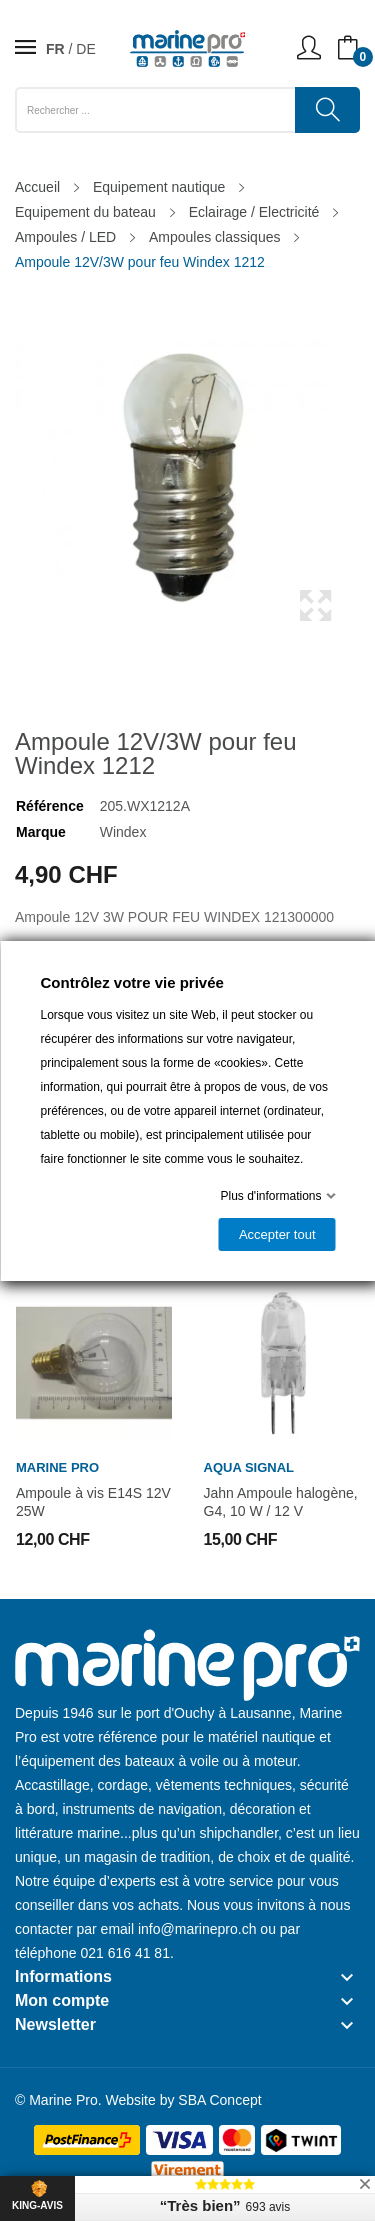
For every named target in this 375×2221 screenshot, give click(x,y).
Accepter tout (276, 1234)
